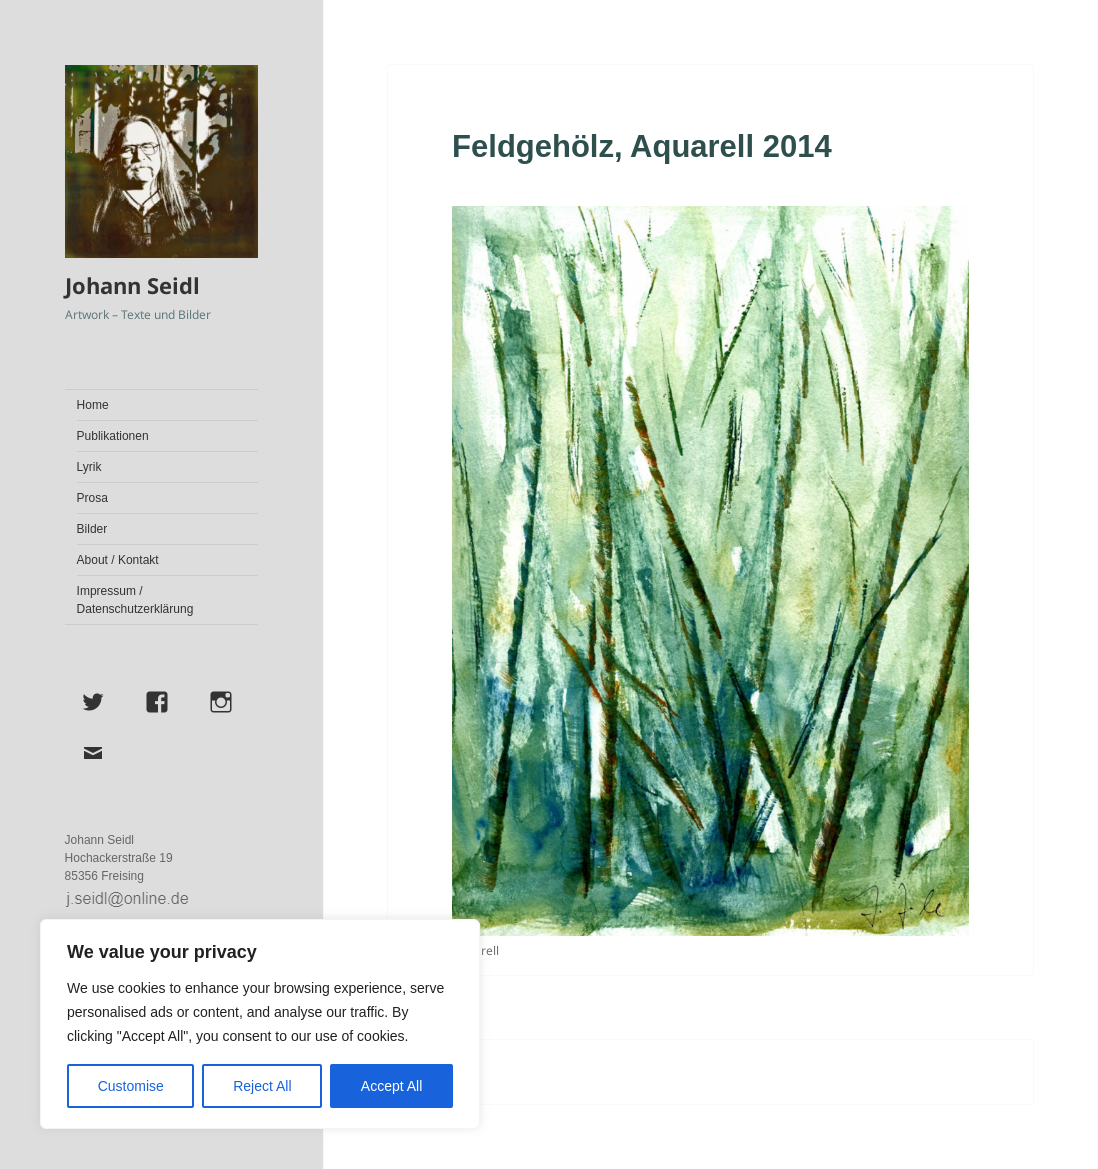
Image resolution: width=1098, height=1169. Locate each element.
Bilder (92, 529)
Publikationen (113, 436)
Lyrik (89, 467)
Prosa (92, 498)
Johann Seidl (132, 285)
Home (93, 405)
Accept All (391, 1086)
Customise (131, 1086)
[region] (260, 1024)
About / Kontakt (118, 560)
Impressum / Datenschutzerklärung (135, 600)
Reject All (262, 1086)
